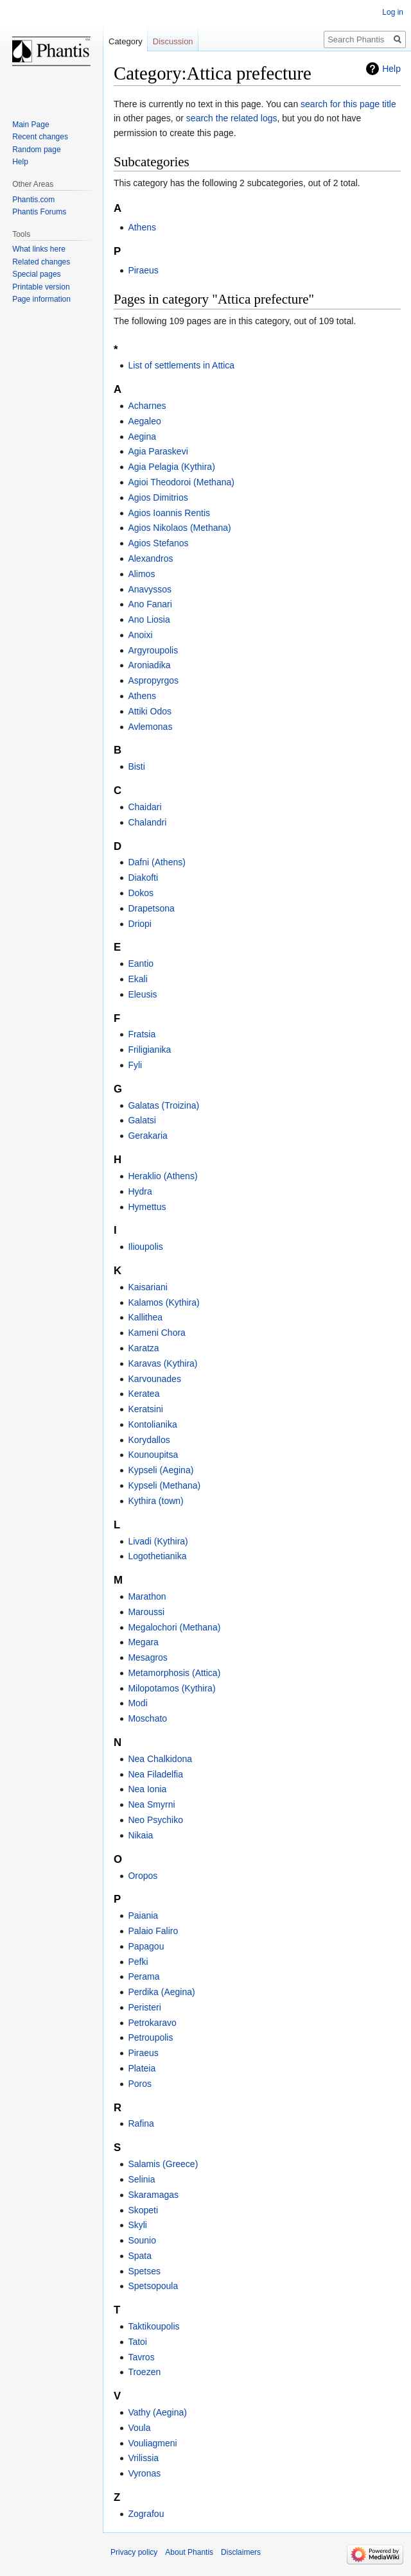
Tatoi (137, 2342)
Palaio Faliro (153, 1931)
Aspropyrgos (153, 680)
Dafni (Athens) (156, 862)
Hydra (140, 1191)
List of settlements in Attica (181, 365)
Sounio (142, 2240)
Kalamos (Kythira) (163, 1302)
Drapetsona (151, 908)
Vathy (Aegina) (157, 2412)
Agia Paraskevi (158, 451)
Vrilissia (143, 2458)
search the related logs (231, 118)
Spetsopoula (153, 2286)
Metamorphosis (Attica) (174, 1673)
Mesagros (147, 1657)
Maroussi (146, 1612)
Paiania (143, 1915)
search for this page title (348, 104)
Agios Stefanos (158, 543)
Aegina (142, 436)
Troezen (144, 2372)
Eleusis (142, 994)
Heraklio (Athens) (162, 1176)
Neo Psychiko (155, 1820)
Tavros (141, 2357)
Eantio (140, 963)
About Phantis (189, 2552)
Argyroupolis (153, 650)
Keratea (143, 1393)
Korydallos (149, 1440)
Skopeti (143, 2210)
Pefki (138, 1962)
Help (391, 69)
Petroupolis (150, 2037)
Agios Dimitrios (158, 497)
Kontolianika (152, 1424)
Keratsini (145, 1409)
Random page (36, 149)
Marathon (147, 1596)
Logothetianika (157, 1556)
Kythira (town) (155, 1501)
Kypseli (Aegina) (160, 1470)
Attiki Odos (149, 711)
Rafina (140, 2123)
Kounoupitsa (153, 1454)
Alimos (141, 574)
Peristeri (144, 2007)
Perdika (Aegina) (161, 1992)
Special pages (36, 274)
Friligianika (149, 1049)
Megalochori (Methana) (174, 1627)
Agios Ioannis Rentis (169, 513)
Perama (143, 1976)
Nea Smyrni (151, 1804)
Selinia (141, 2179)
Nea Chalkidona (160, 1759)
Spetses (144, 2271)
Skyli (137, 2225)
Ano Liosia (149, 619)
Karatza (143, 1348)
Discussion (173, 41)
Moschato (147, 1718)
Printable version (40, 286)
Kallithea (145, 1317)
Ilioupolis (145, 1246)
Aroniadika (149, 665)
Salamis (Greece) (163, 2164)
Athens (142, 227)
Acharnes (147, 406)
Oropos (142, 1876)
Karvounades (154, 1379)
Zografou (146, 2514)
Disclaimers (241, 2552)
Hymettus (147, 1207)
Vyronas (144, 2473)
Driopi (140, 924)
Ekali (137, 979)
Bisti (136, 766)
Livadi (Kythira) (158, 1541)
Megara (143, 1642)
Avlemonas (150, 727)
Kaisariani (147, 1287)
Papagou (146, 1946)
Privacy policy (133, 2552)
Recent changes (40, 136)
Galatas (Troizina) (163, 1105)
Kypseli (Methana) (164, 1485)
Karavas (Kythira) (162, 1363)
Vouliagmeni (152, 2443)
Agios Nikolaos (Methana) (179, 528)
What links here (39, 249)
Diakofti (143, 877)
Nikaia (140, 1835)
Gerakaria (147, 1135)
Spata (140, 2256)
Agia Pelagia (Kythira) (171, 467)
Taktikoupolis (153, 2326)
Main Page (30, 124)
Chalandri (147, 822)
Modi (137, 1703)
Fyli (135, 1065)
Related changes (41, 261)
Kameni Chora (157, 1332)
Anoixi (140, 635)
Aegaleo (144, 421)
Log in (392, 12)
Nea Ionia (147, 1789)
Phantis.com (33, 199)
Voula (139, 2428)
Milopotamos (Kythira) (171, 1688)
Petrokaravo (152, 2023)
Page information (41, 299)
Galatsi (142, 1120)
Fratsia (141, 1034)
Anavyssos (149, 589)
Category (126, 41)
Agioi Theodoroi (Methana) (181, 482)
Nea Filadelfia (155, 1774)
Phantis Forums (39, 211)
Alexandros (150, 558)
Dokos (140, 893)
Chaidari (144, 807)
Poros (140, 2084)
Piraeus (143, 270)
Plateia (141, 2068)
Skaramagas (153, 2195)
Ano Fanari (149, 604)
